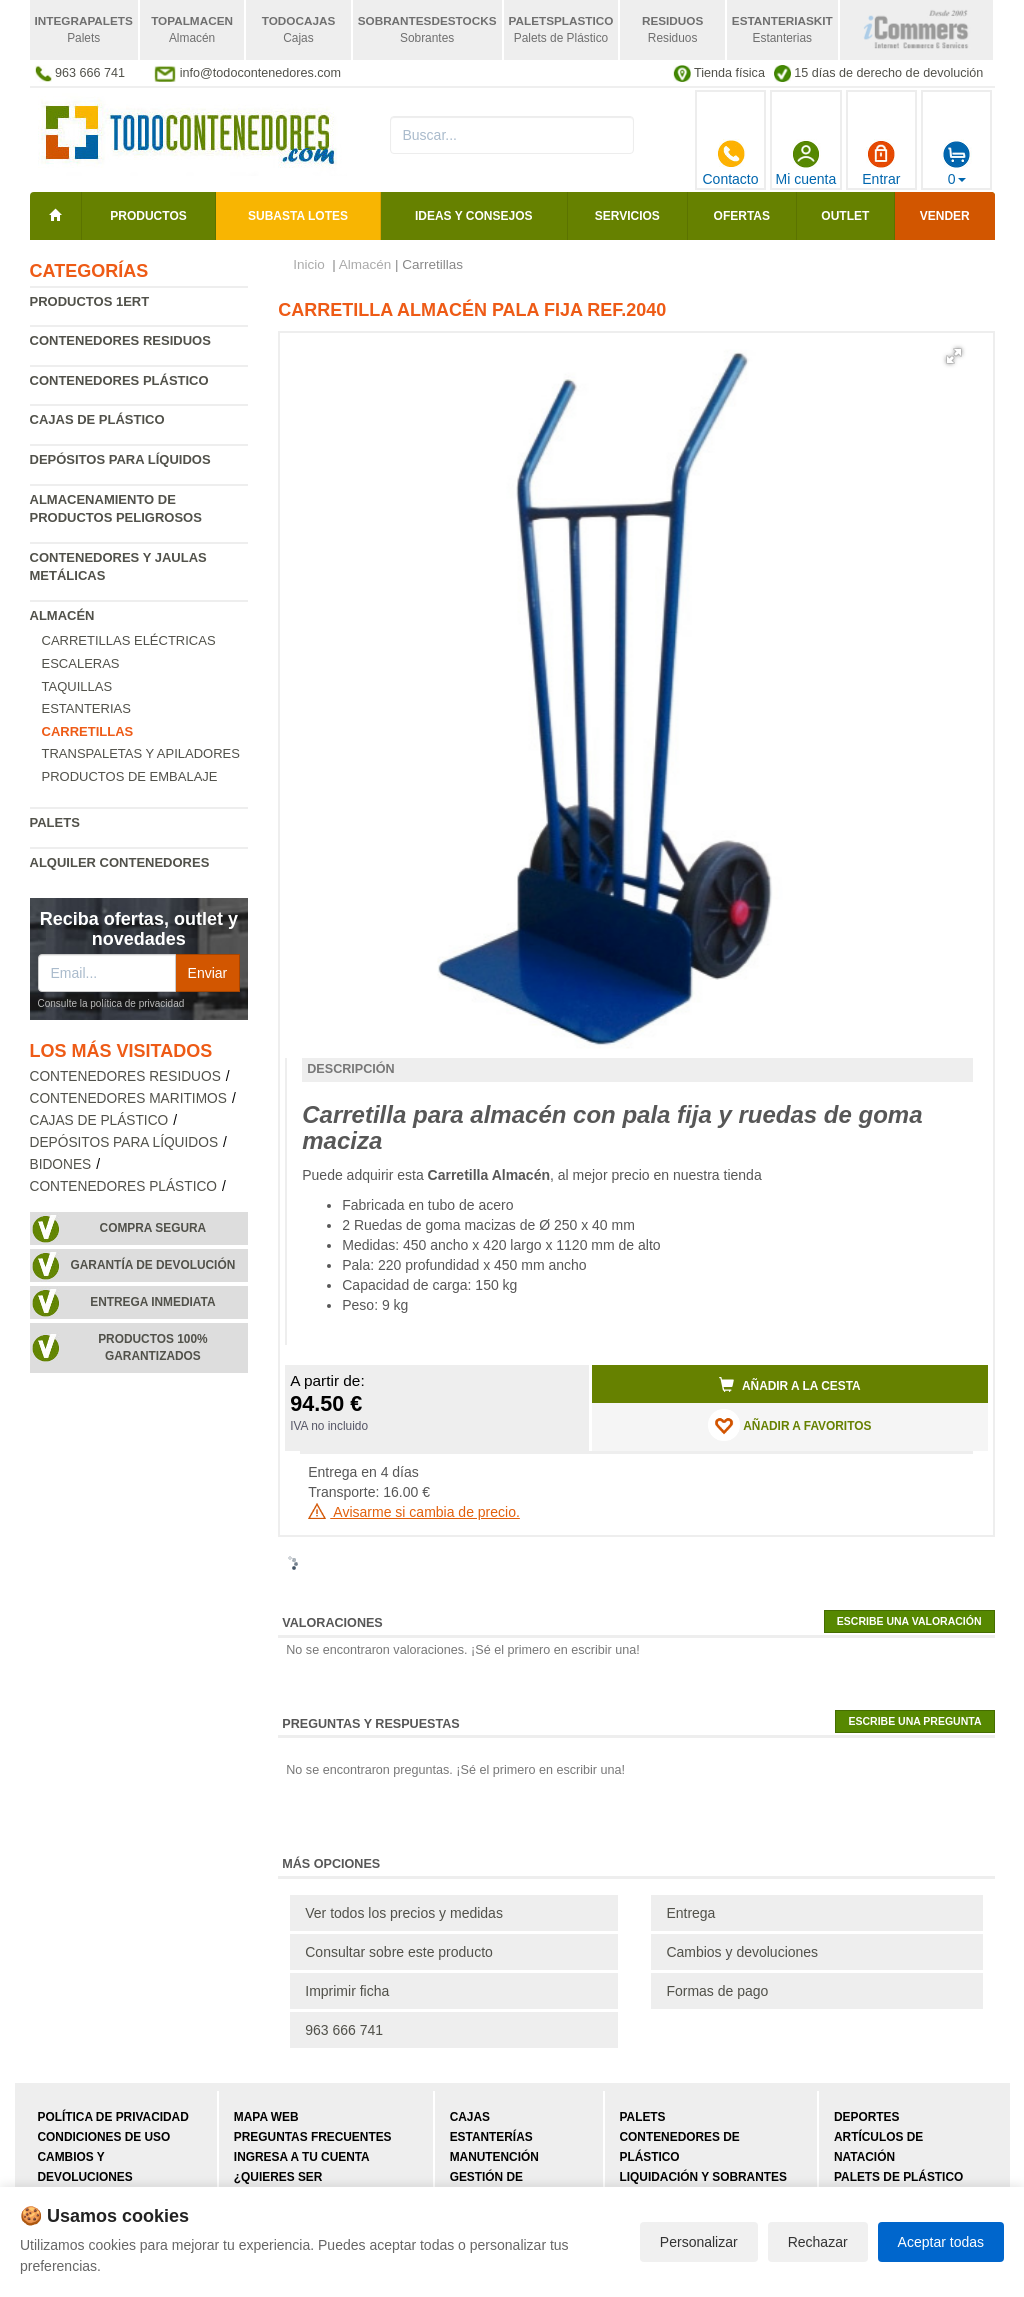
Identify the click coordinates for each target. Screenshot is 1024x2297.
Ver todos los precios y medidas (404, 1913)
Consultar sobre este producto (399, 1952)
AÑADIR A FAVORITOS (789, 1425)
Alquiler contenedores (120, 862)
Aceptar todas (941, 2242)
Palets (55, 822)
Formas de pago (717, 1991)
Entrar (881, 163)
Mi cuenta (806, 163)
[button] (954, 356)
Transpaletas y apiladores (141, 753)
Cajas (470, 2117)
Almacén (62, 615)
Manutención (494, 2157)
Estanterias (86, 708)
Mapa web (266, 2117)
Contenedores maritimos (128, 1098)
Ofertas (742, 216)
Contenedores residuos (120, 340)
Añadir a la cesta (790, 1385)
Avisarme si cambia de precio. (414, 1512)
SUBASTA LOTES (298, 216)
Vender (945, 216)
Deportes (866, 2117)
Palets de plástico (898, 2177)
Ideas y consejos (474, 216)
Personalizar (699, 2242)
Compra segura (153, 1228)
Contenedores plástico (119, 380)
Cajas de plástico (97, 419)
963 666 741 (344, 2030)
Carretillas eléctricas (129, 640)
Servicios (627, 216)
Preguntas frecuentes (313, 2137)
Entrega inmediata (152, 1302)
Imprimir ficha (347, 1991)
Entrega (690, 1913)
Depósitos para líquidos (120, 459)
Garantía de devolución (153, 1265)
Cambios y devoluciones (742, 1952)
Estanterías (491, 2137)
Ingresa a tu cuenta (302, 2157)
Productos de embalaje (130, 776)
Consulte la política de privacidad (111, 1003)
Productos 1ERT (90, 301)
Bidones (61, 1164)
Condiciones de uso (104, 2137)
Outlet (845, 216)
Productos (148, 216)
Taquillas (77, 686)
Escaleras (81, 663)
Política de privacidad (113, 2117)
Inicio (309, 264)
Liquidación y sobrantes (703, 2177)
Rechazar (818, 2242)
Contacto (730, 163)
